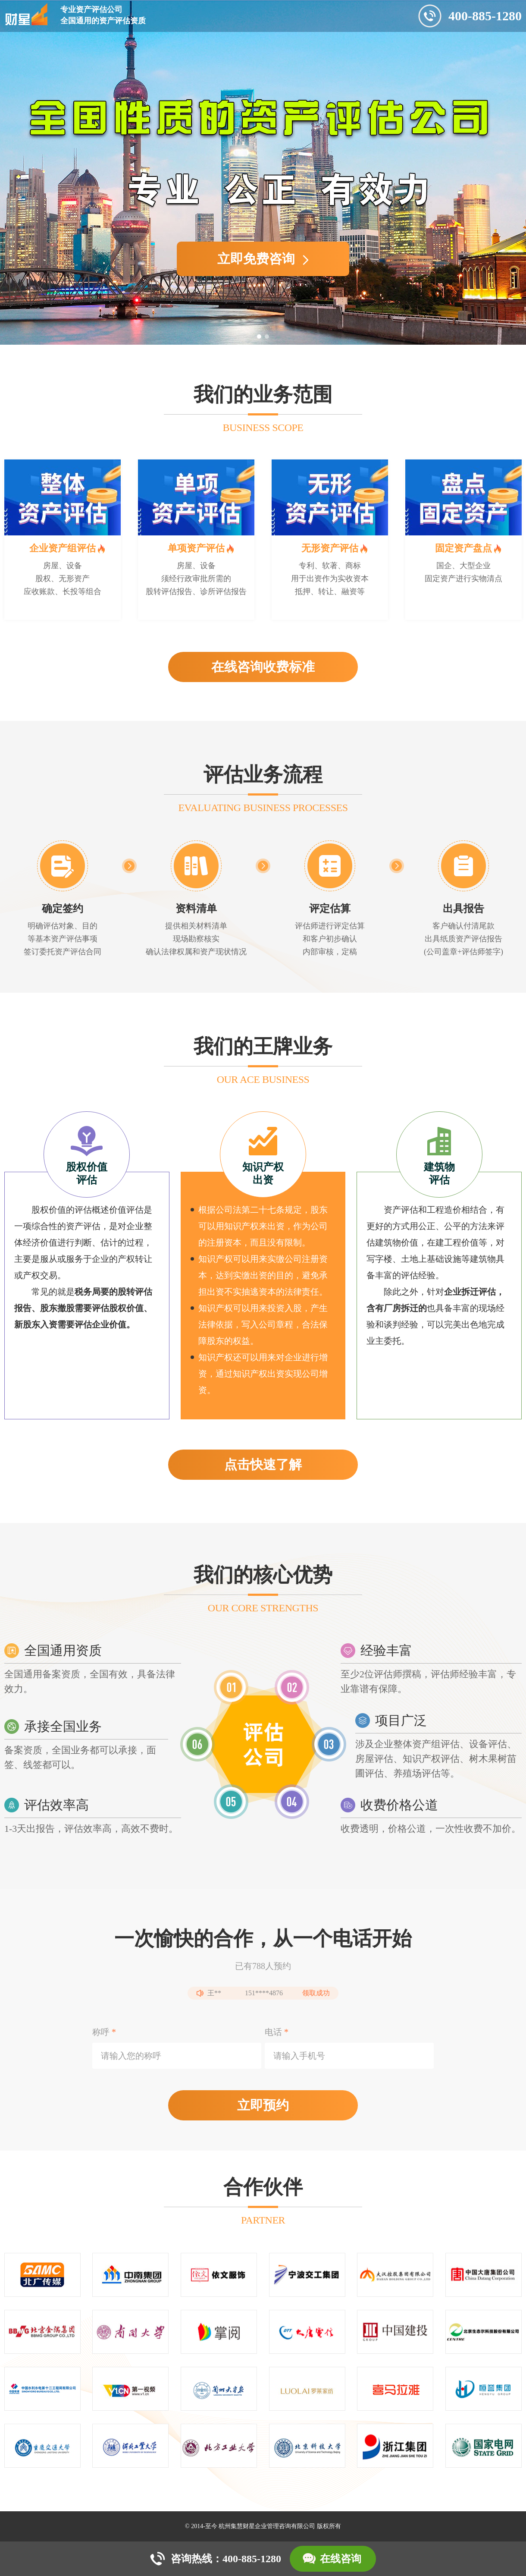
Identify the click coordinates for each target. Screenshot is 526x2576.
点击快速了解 (263, 1464)
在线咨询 (340, 2558)
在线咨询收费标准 (263, 667)
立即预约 (263, 2105)
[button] (259, 336)
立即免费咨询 (263, 259)
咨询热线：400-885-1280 (226, 2558)
